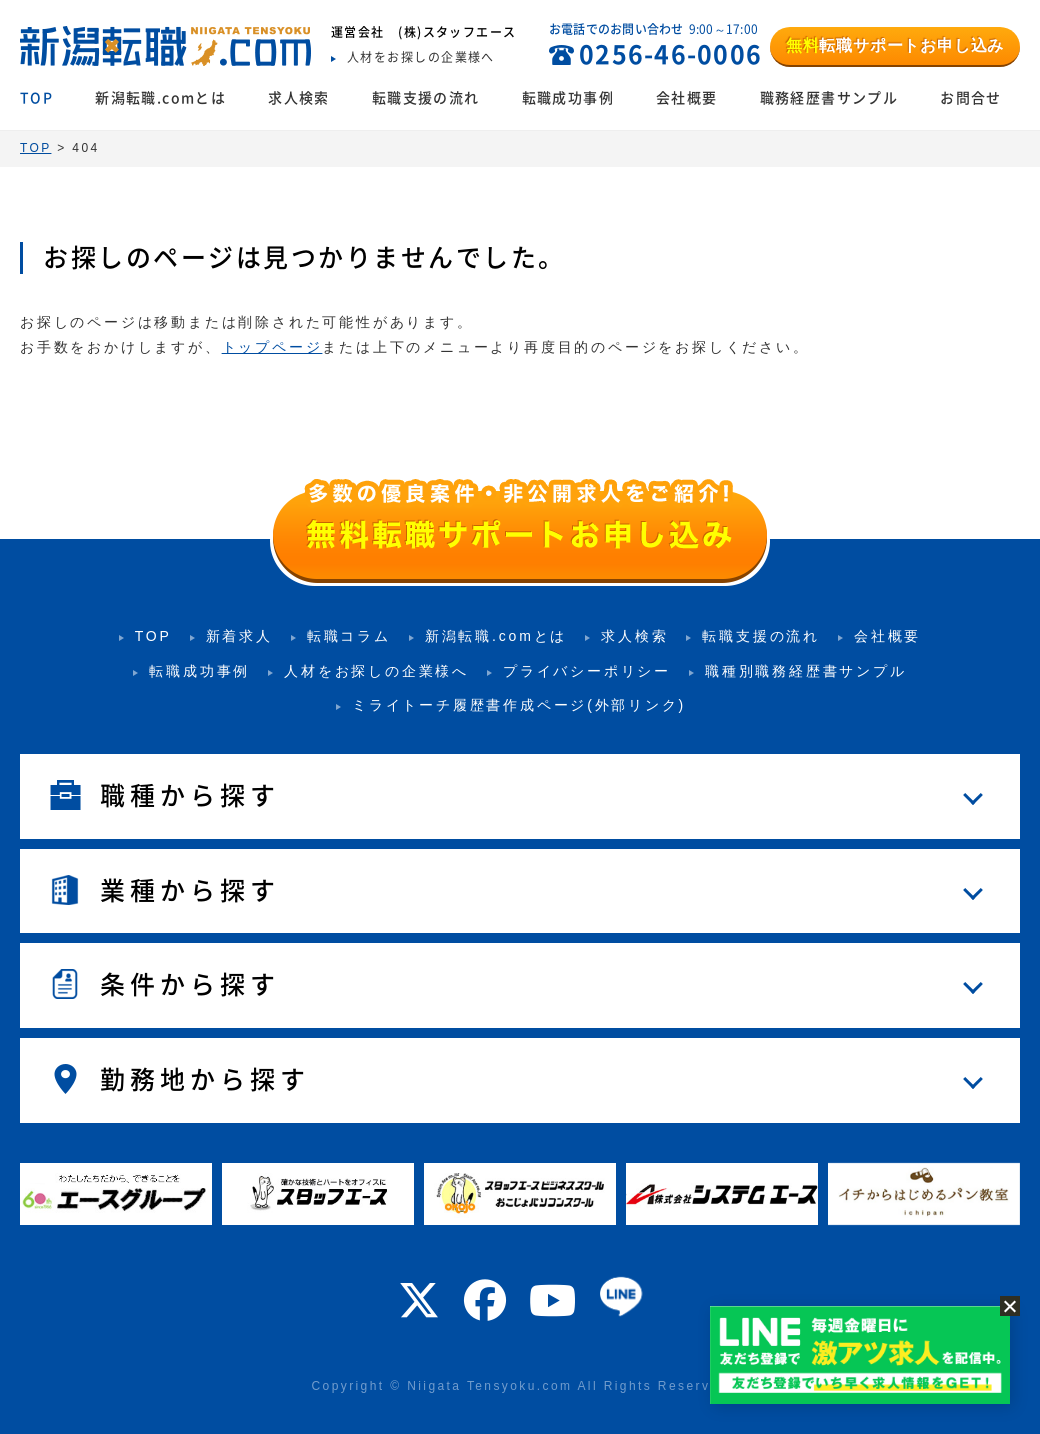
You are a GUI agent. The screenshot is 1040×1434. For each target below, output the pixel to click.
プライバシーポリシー (587, 671)
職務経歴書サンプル (829, 98)
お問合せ (971, 98)
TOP (36, 98)
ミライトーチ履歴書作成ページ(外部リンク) (519, 705)
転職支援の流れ (426, 98)
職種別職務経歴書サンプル (806, 671)
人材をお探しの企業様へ (376, 671)
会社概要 (687, 98)
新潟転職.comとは (160, 98)
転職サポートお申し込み (895, 45)
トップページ (272, 347)
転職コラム (349, 636)
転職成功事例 (568, 98)
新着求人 (239, 636)
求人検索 (299, 98)
